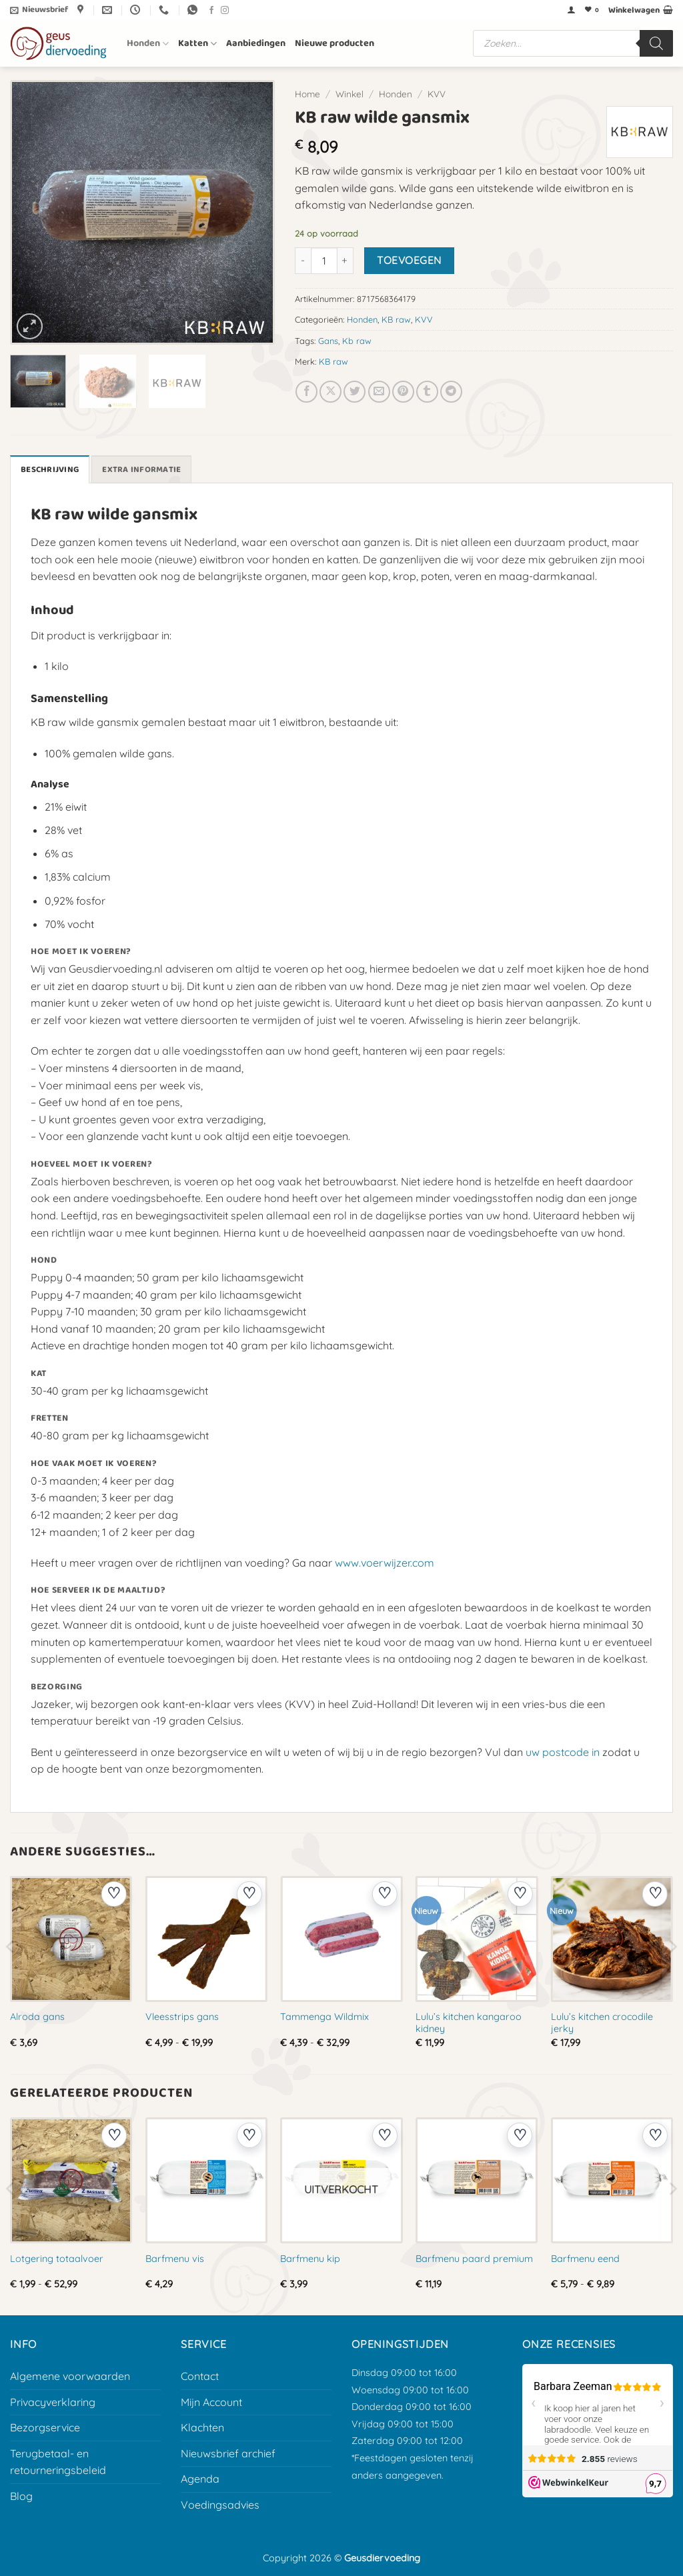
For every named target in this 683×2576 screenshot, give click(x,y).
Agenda (200, 2478)
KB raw (396, 319)
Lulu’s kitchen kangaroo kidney (469, 2023)
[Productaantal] (324, 260)
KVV (437, 93)
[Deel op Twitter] (355, 392)
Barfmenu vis (174, 2259)
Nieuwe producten (334, 43)
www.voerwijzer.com (384, 1562)
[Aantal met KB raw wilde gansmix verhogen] (345, 260)
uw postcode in (563, 1752)
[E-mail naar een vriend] (379, 392)
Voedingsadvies (220, 2504)
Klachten (202, 2427)
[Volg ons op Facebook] (211, 10)
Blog (21, 2496)
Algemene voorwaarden (70, 2376)
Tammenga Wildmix (324, 2017)
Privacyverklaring (52, 2402)
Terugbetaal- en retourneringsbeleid (58, 2462)
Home (307, 93)
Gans (328, 340)
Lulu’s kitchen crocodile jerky (602, 2023)
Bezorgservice (45, 2427)
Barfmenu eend (585, 2259)
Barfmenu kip (310, 2259)
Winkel (349, 93)
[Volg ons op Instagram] (225, 10)
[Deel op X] (330, 392)
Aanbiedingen (255, 43)
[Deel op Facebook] (306, 392)
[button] (39, 10)
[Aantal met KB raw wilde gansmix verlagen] (303, 260)
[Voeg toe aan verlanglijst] (114, 1894)
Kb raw (357, 340)
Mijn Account (211, 2402)
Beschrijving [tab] (50, 470)
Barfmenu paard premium (474, 2259)
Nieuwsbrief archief (228, 2453)
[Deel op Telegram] (451, 392)
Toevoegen (409, 260)
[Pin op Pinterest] (403, 392)
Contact (200, 2376)
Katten (197, 43)
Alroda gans (37, 2017)
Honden (148, 43)
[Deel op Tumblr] (427, 392)
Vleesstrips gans (182, 2017)
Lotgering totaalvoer (56, 2259)
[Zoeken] (656, 43)
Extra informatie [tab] (141, 470)
